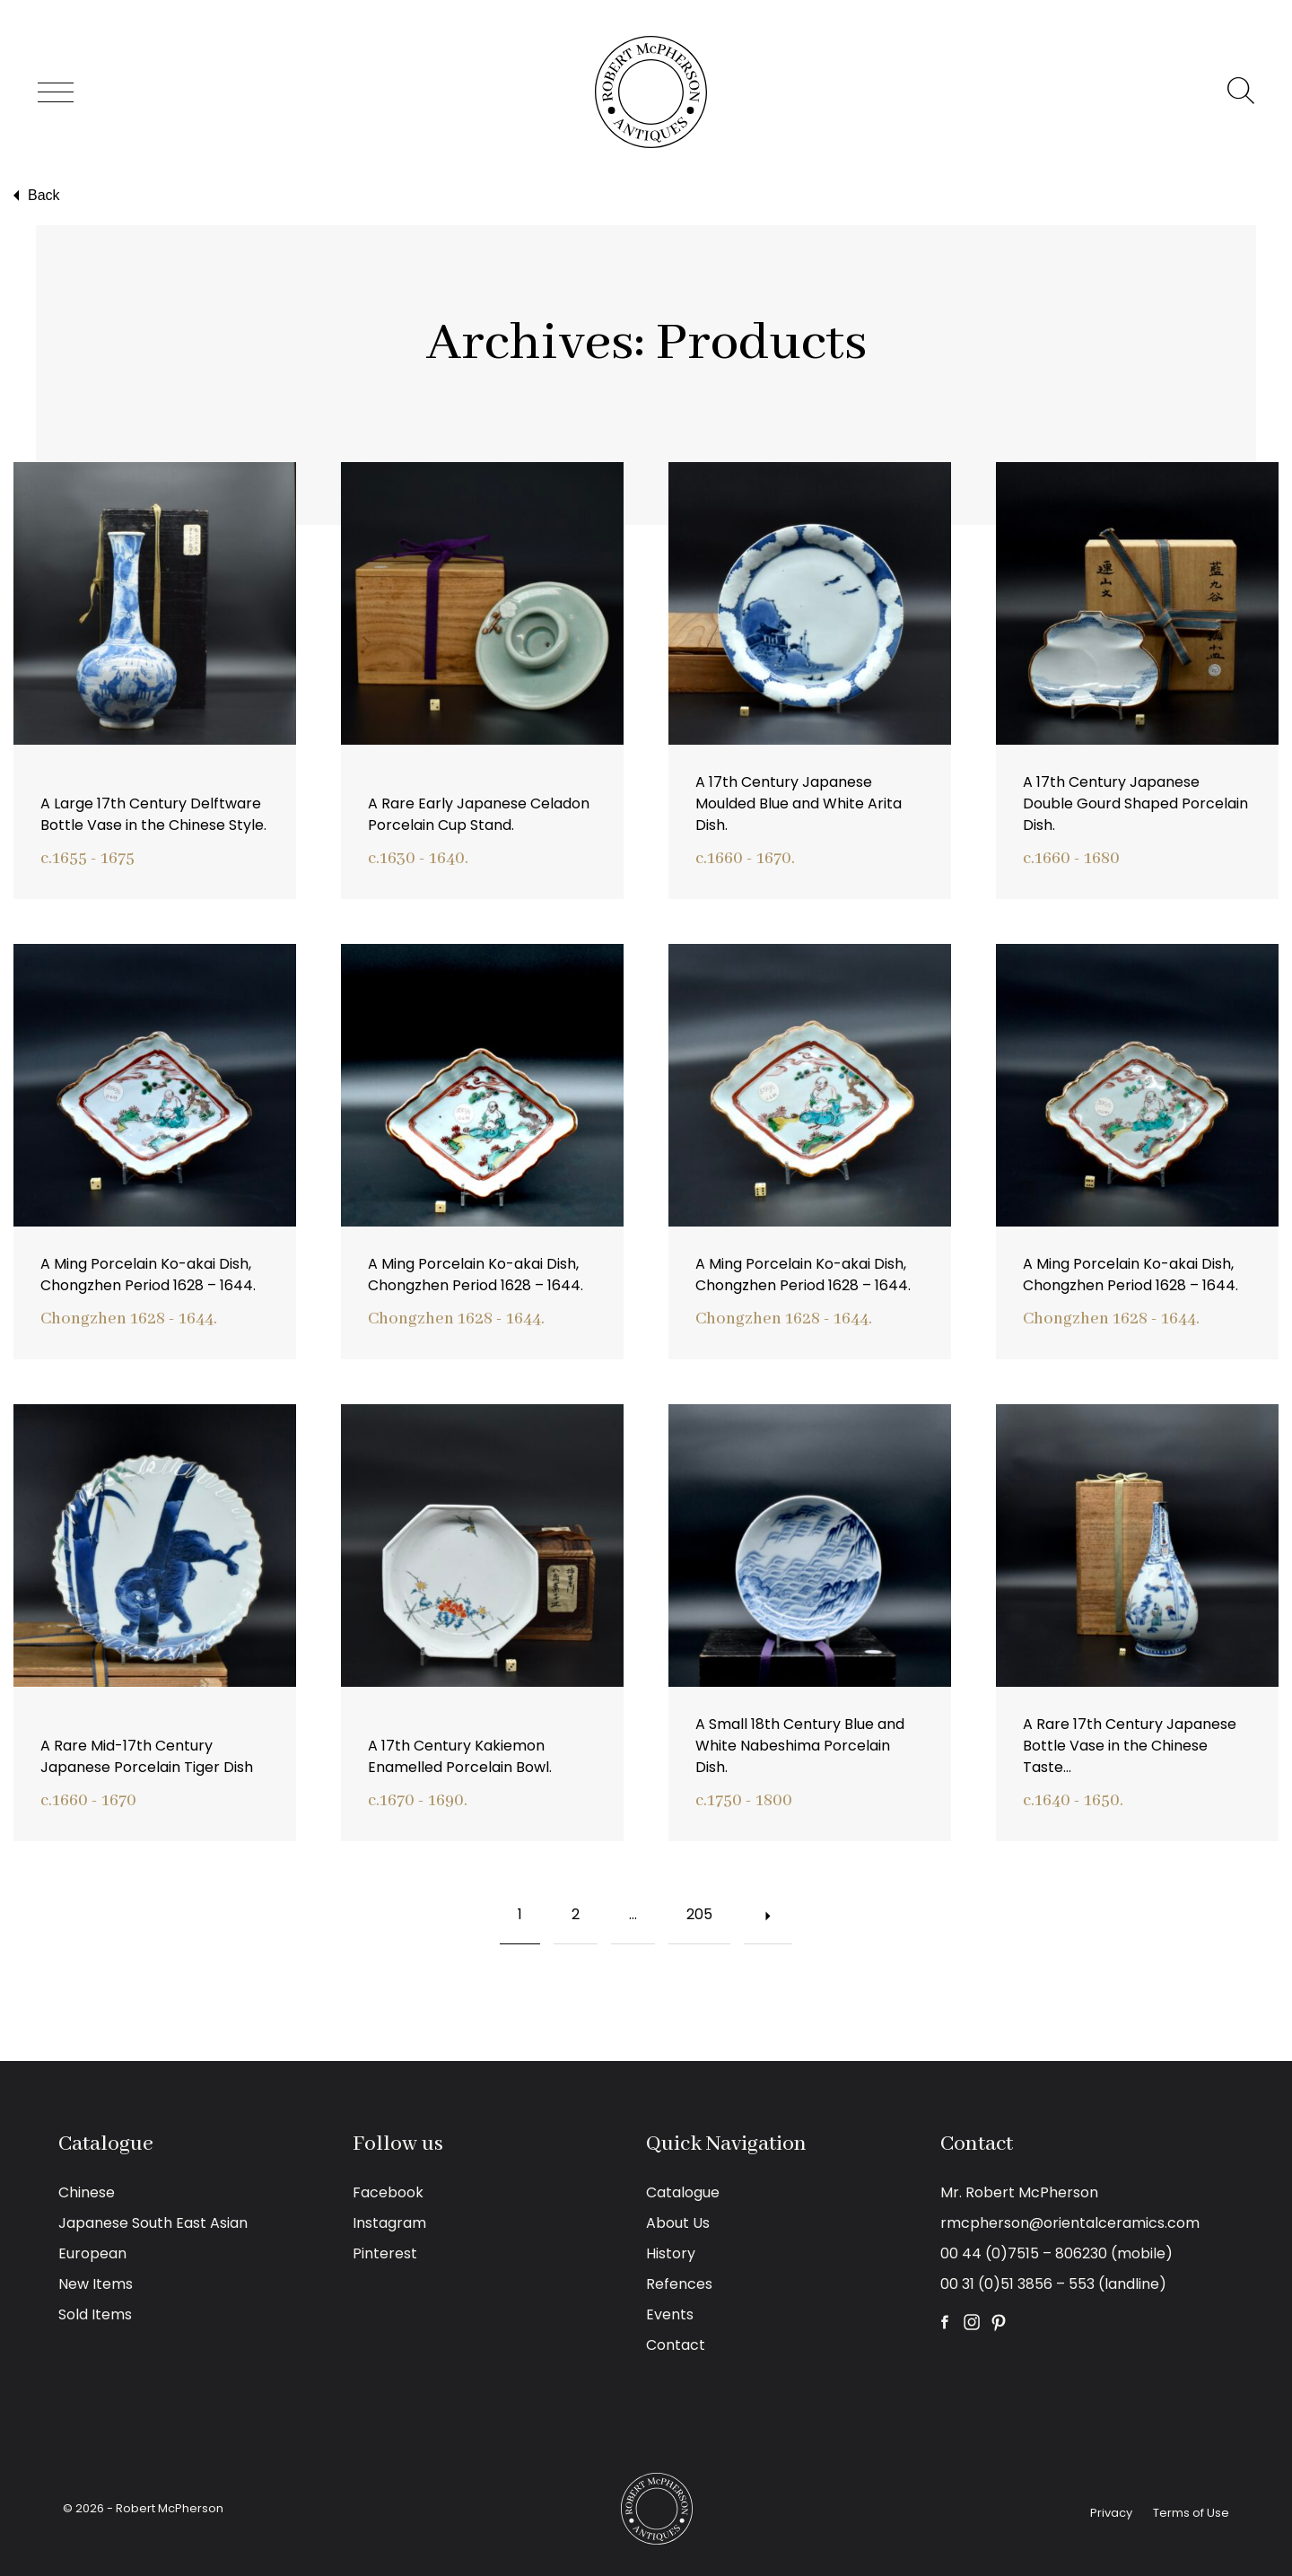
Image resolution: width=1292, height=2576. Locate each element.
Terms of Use (1191, 2512)
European (92, 2253)
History (670, 2253)
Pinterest (385, 2253)
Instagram (389, 2223)
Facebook (388, 2192)
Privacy (1111, 2512)
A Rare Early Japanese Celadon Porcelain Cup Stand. (478, 814)
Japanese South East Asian (153, 2223)
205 (690, 1905)
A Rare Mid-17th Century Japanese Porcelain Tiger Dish (146, 1756)
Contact (675, 2345)
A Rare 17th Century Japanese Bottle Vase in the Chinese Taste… (1129, 1745)
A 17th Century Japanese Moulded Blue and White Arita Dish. (798, 803)
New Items (95, 2284)
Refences (679, 2284)
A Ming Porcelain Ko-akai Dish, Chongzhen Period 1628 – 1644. (148, 1274)
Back (34, 196)
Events (670, 2314)
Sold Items (95, 2314)
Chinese (86, 2192)
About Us (678, 2223)
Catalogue (683, 2192)
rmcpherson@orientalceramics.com (1070, 2223)
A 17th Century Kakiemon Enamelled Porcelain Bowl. (460, 1756)
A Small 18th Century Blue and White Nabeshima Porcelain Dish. (799, 1745)
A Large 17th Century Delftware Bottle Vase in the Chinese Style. (153, 814)
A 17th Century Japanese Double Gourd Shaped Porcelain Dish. (1135, 803)
